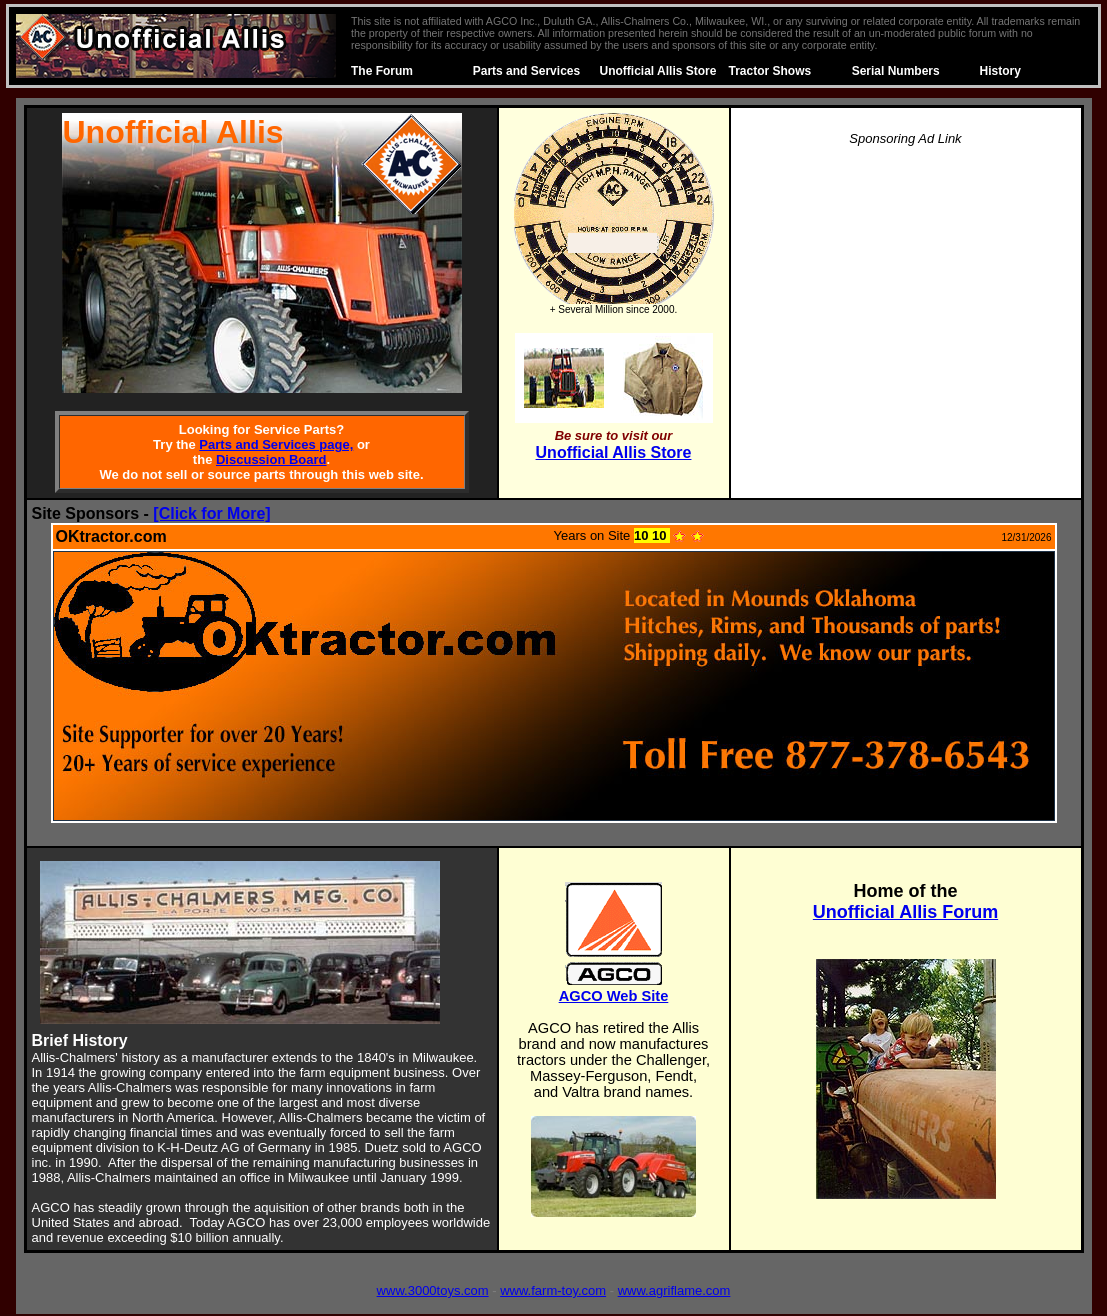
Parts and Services (526, 71)
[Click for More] (211, 513)
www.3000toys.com (433, 1290)
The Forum (382, 71)
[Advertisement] (906, 304)
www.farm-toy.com (553, 1290)
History (1000, 71)
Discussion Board (271, 459)
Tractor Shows (770, 71)
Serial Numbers (896, 71)
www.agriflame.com (674, 1290)
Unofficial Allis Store (658, 71)
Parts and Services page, (276, 444)
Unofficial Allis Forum (905, 912)
